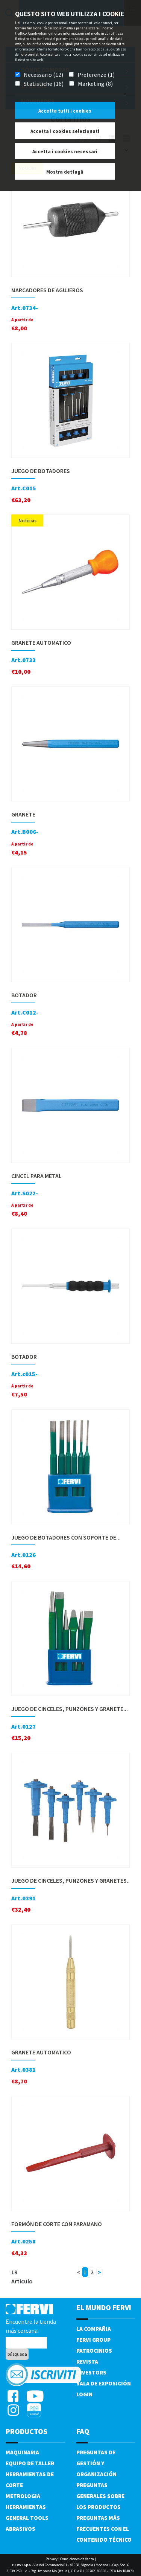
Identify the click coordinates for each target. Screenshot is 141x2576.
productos (26, 2431)
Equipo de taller (30, 2463)
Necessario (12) (43, 74)
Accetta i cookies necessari (64, 151)
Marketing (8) (95, 83)
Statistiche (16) (44, 83)
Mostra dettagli (64, 172)
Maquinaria (22, 2452)
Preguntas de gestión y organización (96, 2463)
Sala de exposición (103, 2383)
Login (84, 2394)
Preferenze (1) (96, 74)
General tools (27, 2517)
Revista (87, 2361)
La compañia (93, 2328)
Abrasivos (20, 2528)
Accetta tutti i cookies (64, 111)
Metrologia (23, 2496)
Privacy (51, 2558)
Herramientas (26, 2506)
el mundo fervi (103, 2307)
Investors (91, 2372)
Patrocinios (94, 2350)
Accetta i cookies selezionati (64, 131)
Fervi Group (93, 2339)
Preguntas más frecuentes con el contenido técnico (104, 2528)
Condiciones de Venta (77, 2558)
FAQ (82, 2431)
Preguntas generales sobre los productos (100, 2495)
